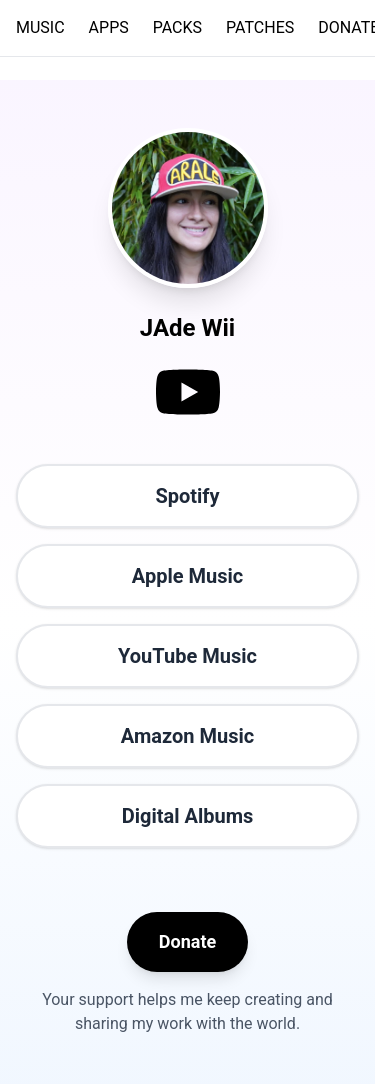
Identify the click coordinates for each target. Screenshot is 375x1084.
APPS (109, 27)
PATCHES (260, 27)
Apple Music (187, 576)
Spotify (187, 496)
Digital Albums (188, 816)
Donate (187, 941)
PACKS (177, 27)
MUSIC (40, 27)
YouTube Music (187, 656)
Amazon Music (187, 736)
